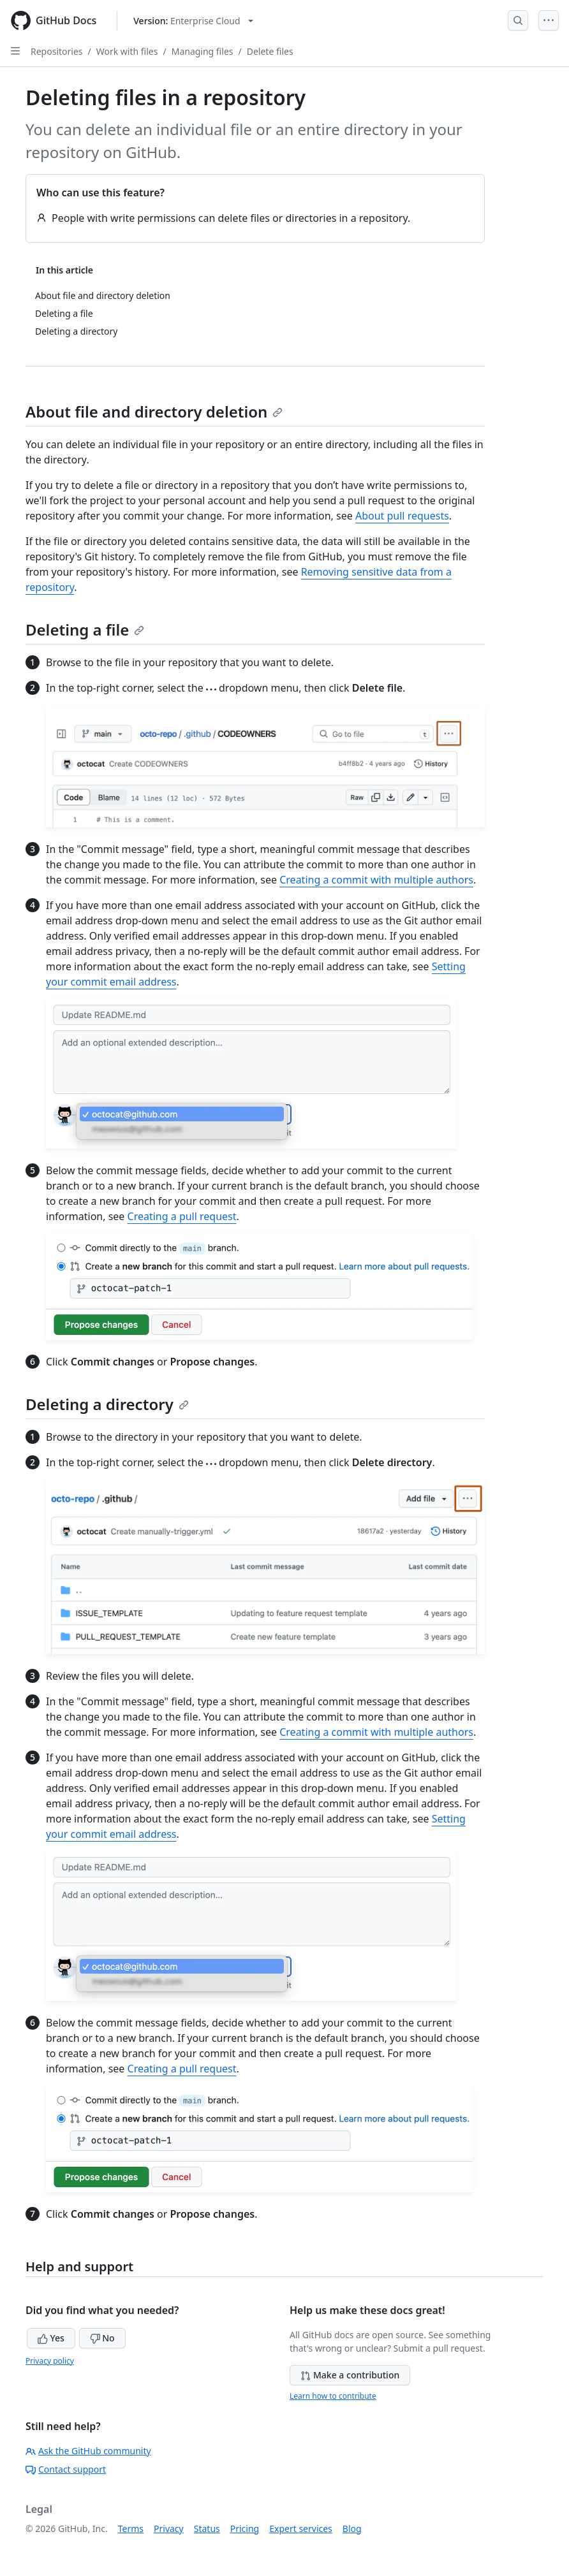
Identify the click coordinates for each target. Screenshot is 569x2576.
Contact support (66, 2469)
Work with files (127, 51)
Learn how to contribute (333, 2395)
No (102, 2338)
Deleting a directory (107, 1404)
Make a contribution (349, 2375)
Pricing (244, 2528)
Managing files (202, 51)
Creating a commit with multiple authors (376, 880)
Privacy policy (50, 2360)
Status (207, 2528)
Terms (131, 2528)
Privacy (169, 2528)
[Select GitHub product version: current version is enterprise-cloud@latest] (193, 21)
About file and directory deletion (154, 411)
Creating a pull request (182, 1216)
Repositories (57, 51)
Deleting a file (85, 629)
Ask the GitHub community (88, 2451)
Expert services (300, 2528)
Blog (352, 2528)
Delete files (270, 51)
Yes (51, 2338)
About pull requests (402, 516)
